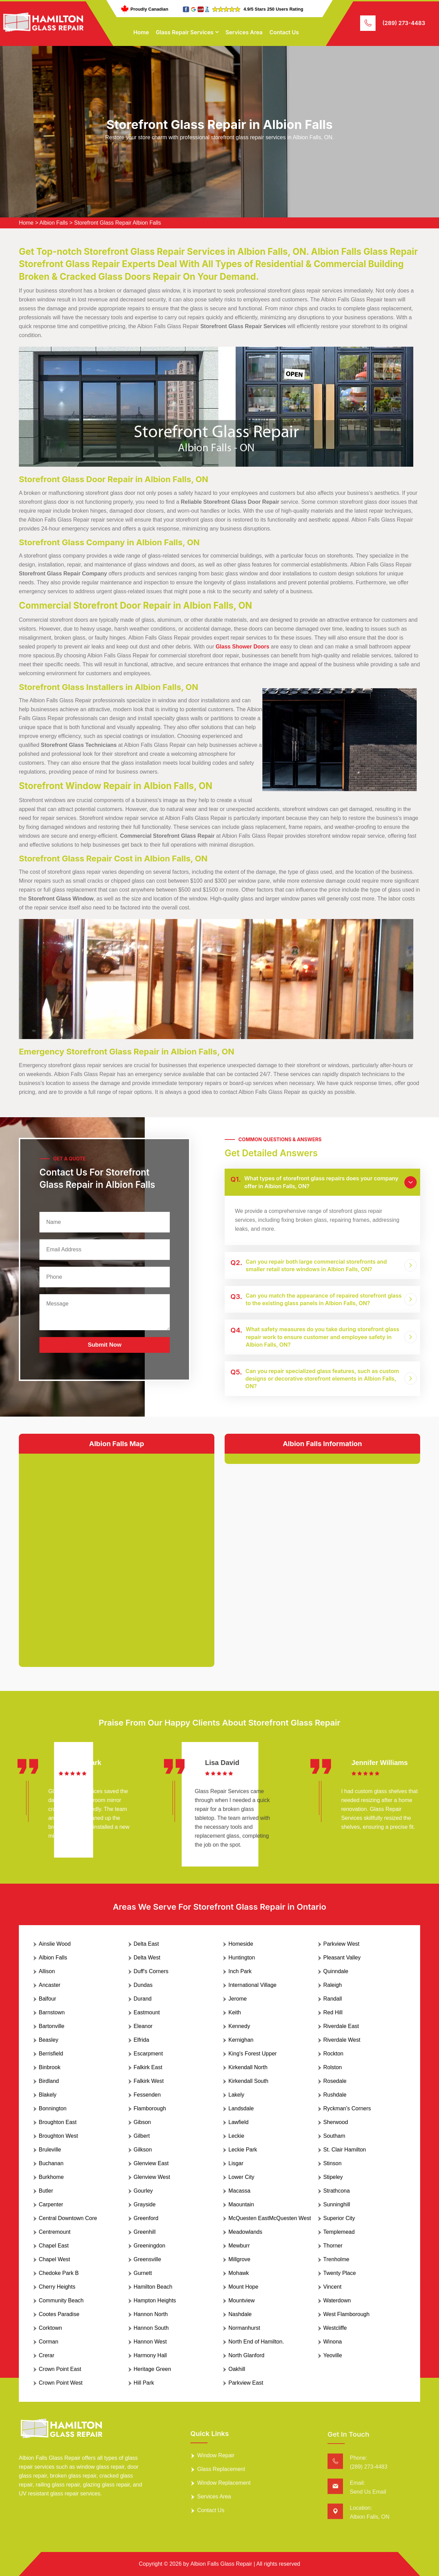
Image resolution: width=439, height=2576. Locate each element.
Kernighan (240, 2040)
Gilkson (143, 2149)
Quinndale (335, 1971)
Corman (48, 2342)
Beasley (48, 2040)
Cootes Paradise (59, 2314)
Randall (332, 1999)
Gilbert (142, 2136)
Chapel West (54, 2259)
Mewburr (239, 2246)
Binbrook (49, 2067)
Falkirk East (148, 2067)
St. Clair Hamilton (344, 2149)
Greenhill (145, 2232)
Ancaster (49, 1985)
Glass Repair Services (184, 32)
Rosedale (335, 2081)
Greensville (147, 2259)
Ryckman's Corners (347, 2108)
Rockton (333, 2053)
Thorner (333, 2246)
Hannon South (151, 2328)
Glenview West (152, 2177)
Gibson (142, 2122)
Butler (46, 2191)
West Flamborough (346, 2314)
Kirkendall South (248, 2081)
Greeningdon (150, 2246)
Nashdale (240, 2314)
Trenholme (336, 2259)
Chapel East (54, 2246)
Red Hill (333, 2012)
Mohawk (238, 2273)
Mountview (241, 2300)
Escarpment (148, 2053)
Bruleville (50, 2149)
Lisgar (236, 2163)
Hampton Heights (155, 2300)
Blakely (48, 2095)
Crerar (46, 2355)
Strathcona (336, 2191)
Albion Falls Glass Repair (221, 2564)
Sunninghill (336, 2204)
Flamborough (150, 2108)
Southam (334, 2136)
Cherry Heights (57, 2287)
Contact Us (284, 32)
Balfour (47, 1999)
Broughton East (57, 2122)
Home (141, 32)
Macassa (239, 2191)
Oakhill (236, 2369)
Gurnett (143, 2273)
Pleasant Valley (342, 1957)
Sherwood (335, 2122)
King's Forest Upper (252, 2053)
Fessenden (147, 2095)
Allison (47, 1971)
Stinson (332, 2163)
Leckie (236, 2136)
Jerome (237, 1999)
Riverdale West (341, 2040)
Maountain (241, 2204)
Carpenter (51, 2204)
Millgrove (239, 2259)
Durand (143, 1999)
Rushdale (335, 2095)
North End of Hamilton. (256, 2342)
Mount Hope (243, 2287)
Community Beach (61, 2300)
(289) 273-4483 (403, 23)
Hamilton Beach (153, 2287)
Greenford (146, 2218)
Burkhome (51, 2177)
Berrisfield (51, 2053)
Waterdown (337, 2300)
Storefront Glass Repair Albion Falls (117, 223)
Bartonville (51, 2026)
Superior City (339, 2218)
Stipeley (333, 2177)
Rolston (332, 2067)
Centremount (55, 2232)
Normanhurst (244, 2328)
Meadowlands (245, 2232)
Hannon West (150, 2342)
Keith (234, 2012)
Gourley (143, 2191)
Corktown (50, 2328)
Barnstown (52, 2012)
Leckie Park (242, 2149)
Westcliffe (335, 2328)
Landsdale (241, 2108)
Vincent (332, 2287)
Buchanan (51, 2163)
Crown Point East (60, 2369)
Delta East (146, 1944)
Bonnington (53, 2108)
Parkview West (341, 1944)
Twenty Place (339, 2273)
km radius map (116, 1555)
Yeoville (332, 2355)
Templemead (339, 2232)
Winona (332, 2342)
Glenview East (151, 2163)
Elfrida (141, 2040)
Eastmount (147, 2012)
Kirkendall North (248, 2067)
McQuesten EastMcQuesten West (269, 2218)
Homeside (240, 1944)
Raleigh (332, 1985)
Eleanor (143, 2026)
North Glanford (246, 2355)
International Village (252, 1985)
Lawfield (238, 2122)
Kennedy (239, 2026)
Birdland (49, 2081)
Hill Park (144, 2383)
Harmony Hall (150, 2355)
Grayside (145, 2204)
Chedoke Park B (59, 2273)
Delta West (147, 1957)
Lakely (236, 2095)
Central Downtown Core (68, 2218)
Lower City (241, 2177)
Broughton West (58, 2136)
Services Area (243, 32)
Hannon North (151, 2314)
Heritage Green (152, 2369)
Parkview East (245, 2383)
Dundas (143, 1985)
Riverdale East (341, 2026)
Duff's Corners (151, 1971)
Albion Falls (53, 223)
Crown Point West (61, 2383)
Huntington (241, 1957)
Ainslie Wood (55, 1944)
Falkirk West (149, 2081)
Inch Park (240, 1971)
